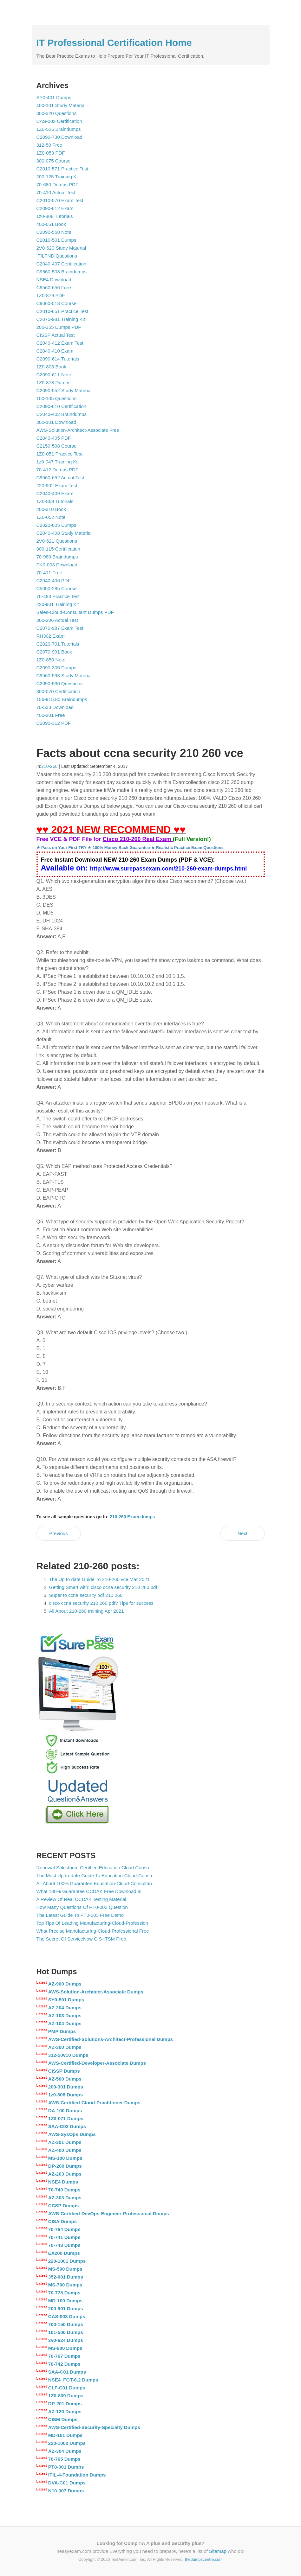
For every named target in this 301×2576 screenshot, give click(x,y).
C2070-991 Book (54, 651)
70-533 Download (55, 707)
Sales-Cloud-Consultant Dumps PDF (75, 612)
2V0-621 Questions (56, 541)
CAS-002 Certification (59, 121)
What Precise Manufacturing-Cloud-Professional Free (92, 1931)
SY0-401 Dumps (53, 97)
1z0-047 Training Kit (57, 461)
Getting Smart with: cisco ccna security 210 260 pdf (103, 1587)
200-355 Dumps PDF (58, 327)
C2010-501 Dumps (56, 240)
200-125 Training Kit (57, 176)
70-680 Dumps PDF (57, 184)
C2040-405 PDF (53, 438)
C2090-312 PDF (53, 723)
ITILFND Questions (56, 255)
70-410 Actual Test (55, 192)
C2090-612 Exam (55, 208)
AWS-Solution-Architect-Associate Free (77, 430)
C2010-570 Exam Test (59, 200)
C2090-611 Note (53, 374)
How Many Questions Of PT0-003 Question (82, 1907)
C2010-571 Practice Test (62, 168)
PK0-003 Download (56, 564)
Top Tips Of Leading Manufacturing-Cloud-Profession (92, 1923)
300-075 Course (53, 160)
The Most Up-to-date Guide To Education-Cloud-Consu (94, 1875)
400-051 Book (51, 224)
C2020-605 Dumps (56, 525)
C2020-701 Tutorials (57, 644)
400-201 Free (50, 715)
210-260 (49, 766)
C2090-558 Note (53, 232)
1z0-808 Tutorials (54, 216)
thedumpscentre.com (204, 2559)
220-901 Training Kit (57, 604)
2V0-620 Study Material (61, 248)
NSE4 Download (53, 279)
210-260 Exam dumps (132, 1516)
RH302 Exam (50, 636)
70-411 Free (49, 572)
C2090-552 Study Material (64, 390)
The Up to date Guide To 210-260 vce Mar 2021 (99, 1579)
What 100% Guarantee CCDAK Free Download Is (88, 1891)
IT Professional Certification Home (114, 42)
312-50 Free (49, 145)
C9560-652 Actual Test (60, 477)
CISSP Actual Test (55, 335)
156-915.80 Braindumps (61, 699)
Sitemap (217, 2551)
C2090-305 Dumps (56, 667)
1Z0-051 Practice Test (59, 453)
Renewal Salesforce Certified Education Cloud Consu (92, 1867)
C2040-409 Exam (55, 493)
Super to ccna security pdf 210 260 (86, 1595)
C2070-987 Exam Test (59, 628)
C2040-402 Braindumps (61, 414)
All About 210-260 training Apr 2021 (86, 1611)
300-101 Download (56, 422)
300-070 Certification (58, 691)
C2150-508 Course (56, 446)
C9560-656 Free (53, 287)
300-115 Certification (58, 549)
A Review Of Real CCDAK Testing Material (81, 1899)
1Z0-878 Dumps (53, 382)
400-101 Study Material (61, 105)
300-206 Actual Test (57, 620)
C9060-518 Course (56, 303)
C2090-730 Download (59, 137)
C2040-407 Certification (61, 263)
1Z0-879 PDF (50, 295)
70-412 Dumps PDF (57, 469)
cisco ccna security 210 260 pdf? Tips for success (101, 1603)
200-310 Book (51, 509)
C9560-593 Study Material (64, 675)
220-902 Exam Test (56, 485)
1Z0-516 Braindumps (58, 129)
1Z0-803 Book (51, 366)
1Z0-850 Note (51, 659)
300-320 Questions (56, 113)
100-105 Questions (56, 398)
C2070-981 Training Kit (60, 319)
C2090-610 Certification (61, 406)
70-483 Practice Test (58, 596)
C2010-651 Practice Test (62, 311)
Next (242, 1533)
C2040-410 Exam (55, 351)
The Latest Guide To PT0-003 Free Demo (80, 1915)
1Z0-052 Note (51, 517)
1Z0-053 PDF (50, 153)
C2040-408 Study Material (64, 533)
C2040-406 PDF (53, 580)
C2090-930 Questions (59, 683)
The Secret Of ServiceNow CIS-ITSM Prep (81, 1939)
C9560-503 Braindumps (61, 271)
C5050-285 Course (56, 588)
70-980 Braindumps (57, 556)
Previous (58, 1533)
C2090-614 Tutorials (57, 358)
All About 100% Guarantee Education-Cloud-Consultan (94, 1883)
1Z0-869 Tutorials (55, 501)
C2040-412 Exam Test (59, 343)
